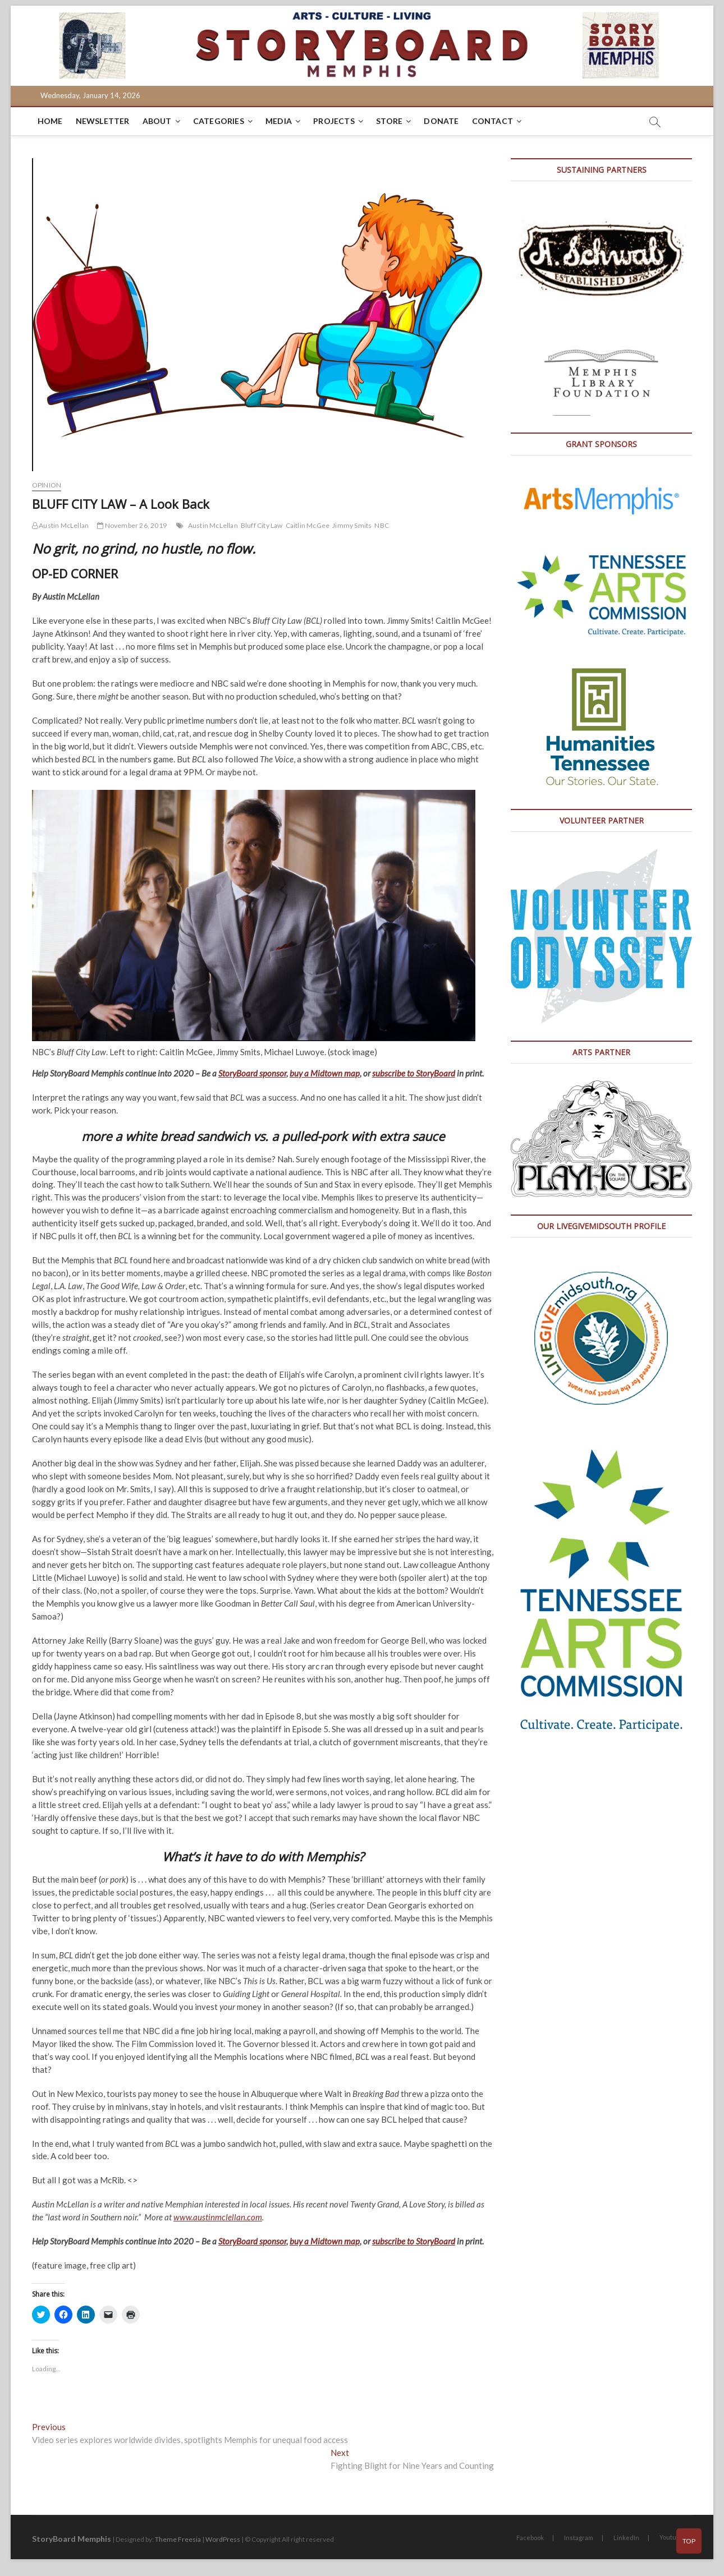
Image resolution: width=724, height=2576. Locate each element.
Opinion (46, 485)
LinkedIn (626, 2537)
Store (389, 121)
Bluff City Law (262, 525)
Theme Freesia (178, 2539)
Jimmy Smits (352, 525)
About (157, 121)
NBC (381, 525)
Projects (334, 121)
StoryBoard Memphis (71, 2538)
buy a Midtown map (325, 1073)
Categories (218, 121)
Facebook (530, 2537)
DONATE (441, 121)
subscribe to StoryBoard (413, 1073)
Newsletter (103, 121)
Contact (492, 121)
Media (278, 121)
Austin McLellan (60, 525)
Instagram (578, 2537)
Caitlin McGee (308, 525)
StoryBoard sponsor (252, 1073)
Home (50, 121)
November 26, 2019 (132, 525)
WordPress (222, 2539)
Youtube (671, 2537)
